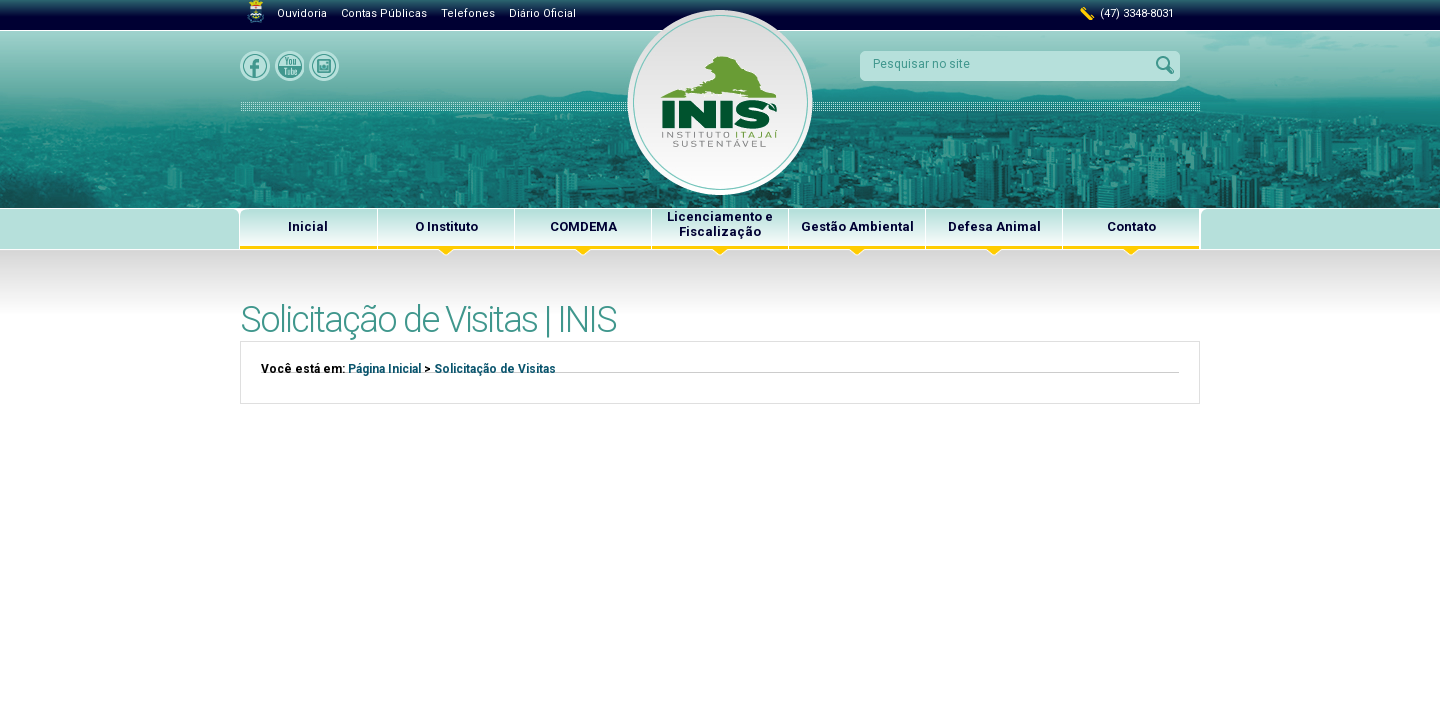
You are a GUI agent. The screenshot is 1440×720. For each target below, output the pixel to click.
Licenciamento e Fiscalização (720, 224)
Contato (1131, 226)
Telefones (468, 13)
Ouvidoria (302, 13)
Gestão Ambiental (857, 226)
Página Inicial (384, 369)
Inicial (308, 226)
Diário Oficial (542, 13)
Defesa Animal (994, 226)
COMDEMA (583, 226)
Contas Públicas (384, 13)
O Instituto (446, 226)
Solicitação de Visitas (495, 369)
